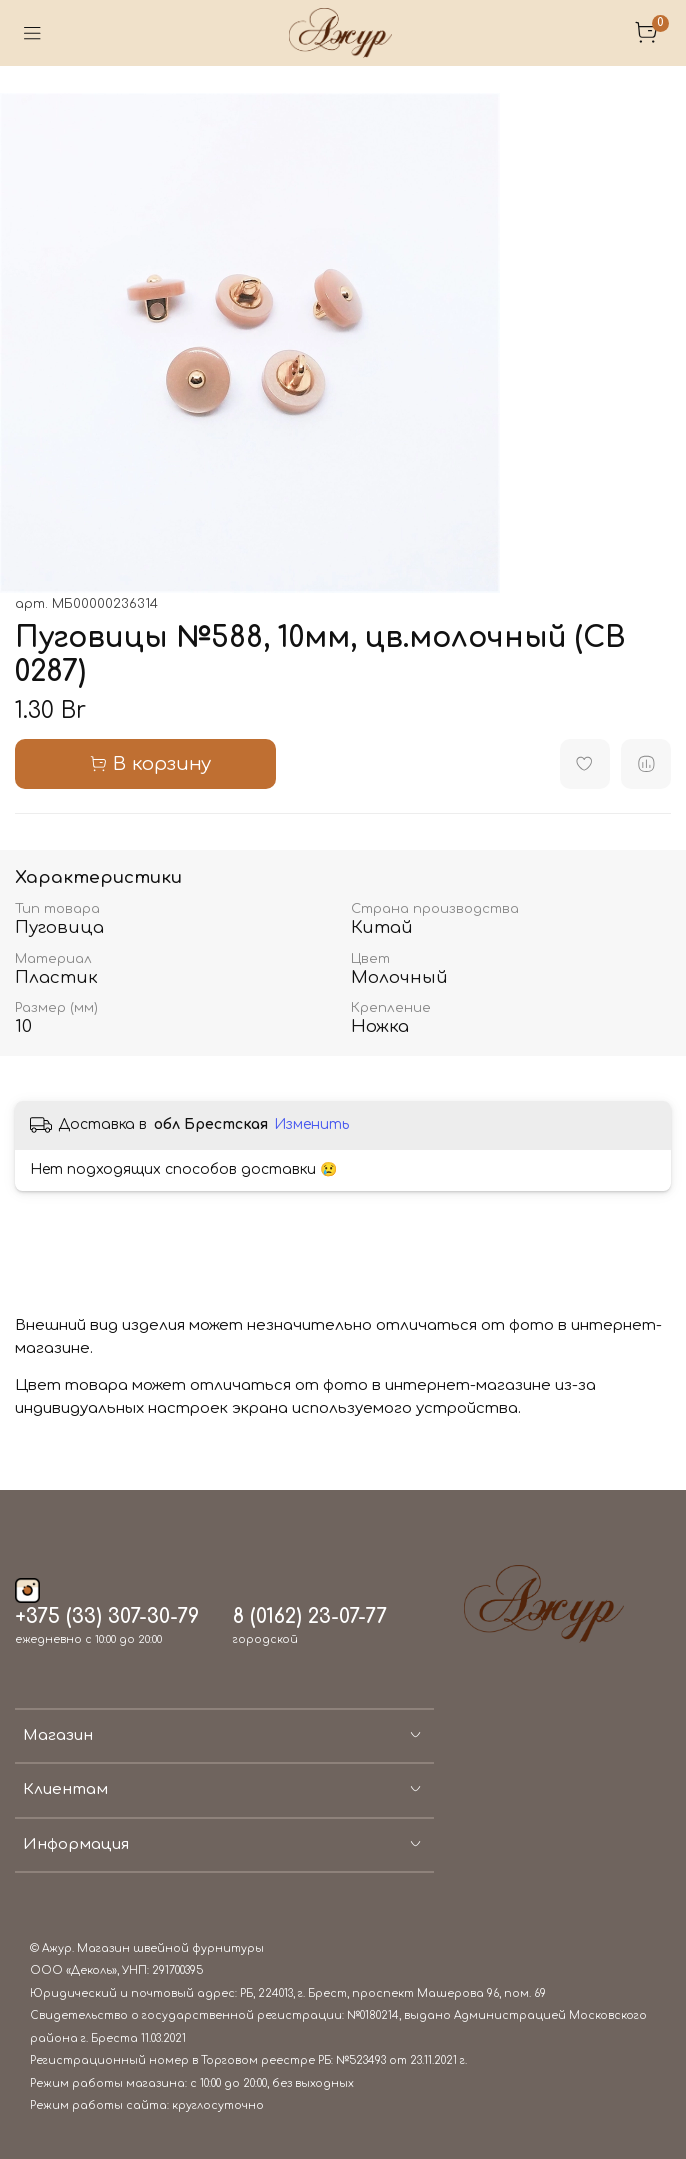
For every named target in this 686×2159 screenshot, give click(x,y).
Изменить (311, 1124)
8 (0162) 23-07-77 (310, 1617)
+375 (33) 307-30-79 (107, 1617)
